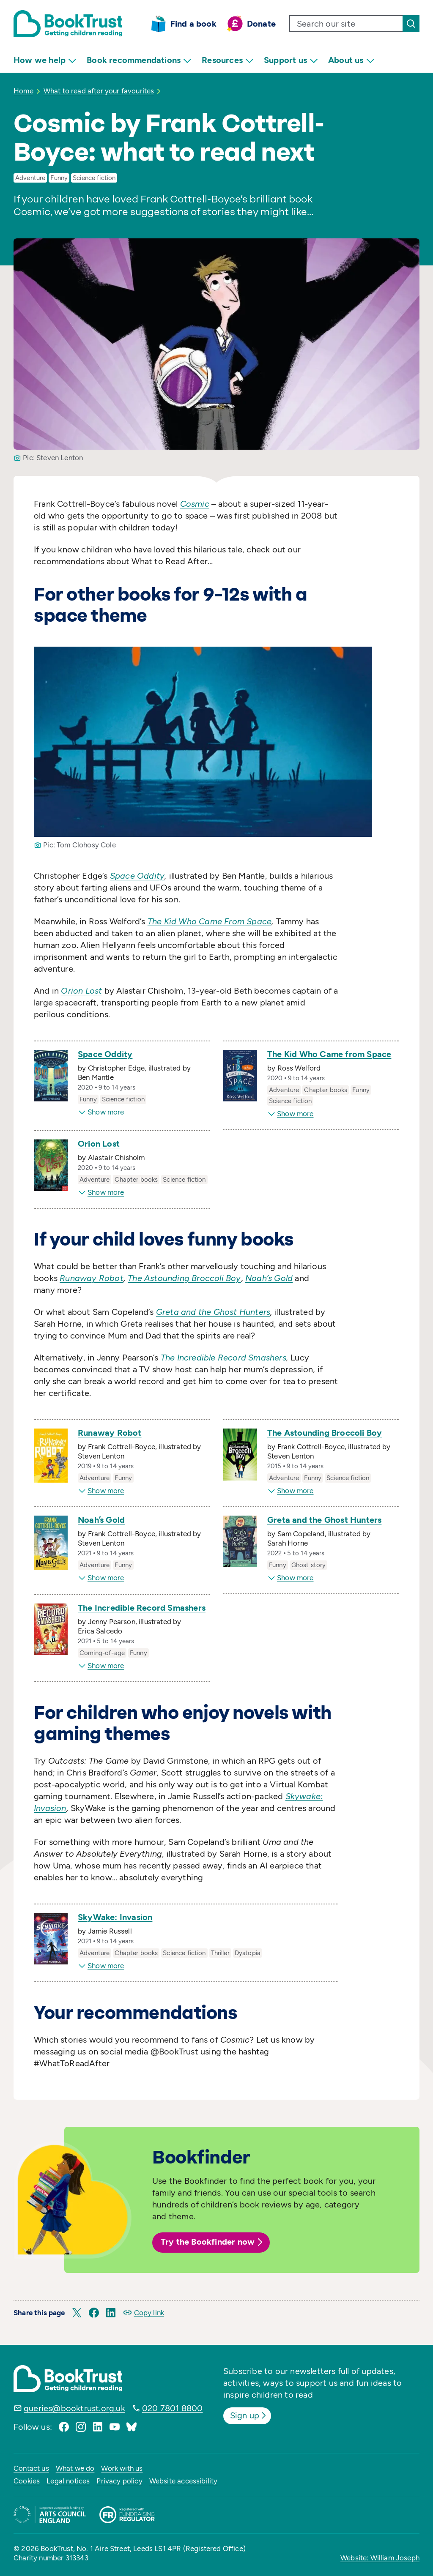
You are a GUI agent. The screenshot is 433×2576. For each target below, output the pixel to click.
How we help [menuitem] (45, 60)
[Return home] (68, 23)
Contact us (31, 2468)
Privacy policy (119, 2481)
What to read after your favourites (99, 91)
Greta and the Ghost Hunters (324, 1520)
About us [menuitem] (351, 60)
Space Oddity (105, 1054)
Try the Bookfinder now (213, 2242)
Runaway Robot (110, 1433)
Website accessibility (183, 2481)
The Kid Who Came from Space (329, 1054)
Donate (261, 24)
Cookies (27, 2481)
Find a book (193, 24)
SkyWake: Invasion (115, 1917)
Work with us (122, 2468)
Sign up (249, 2415)
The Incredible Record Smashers (142, 1608)
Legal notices (68, 2481)
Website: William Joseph (379, 2558)
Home (23, 91)
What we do (75, 2468)
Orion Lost (99, 1144)
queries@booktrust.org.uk (74, 2408)
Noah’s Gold (101, 1520)
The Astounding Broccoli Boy (324, 1433)
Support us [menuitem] (291, 60)
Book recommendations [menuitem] (139, 60)
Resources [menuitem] (228, 60)
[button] (77, 2313)
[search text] (346, 23)
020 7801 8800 (172, 2408)
